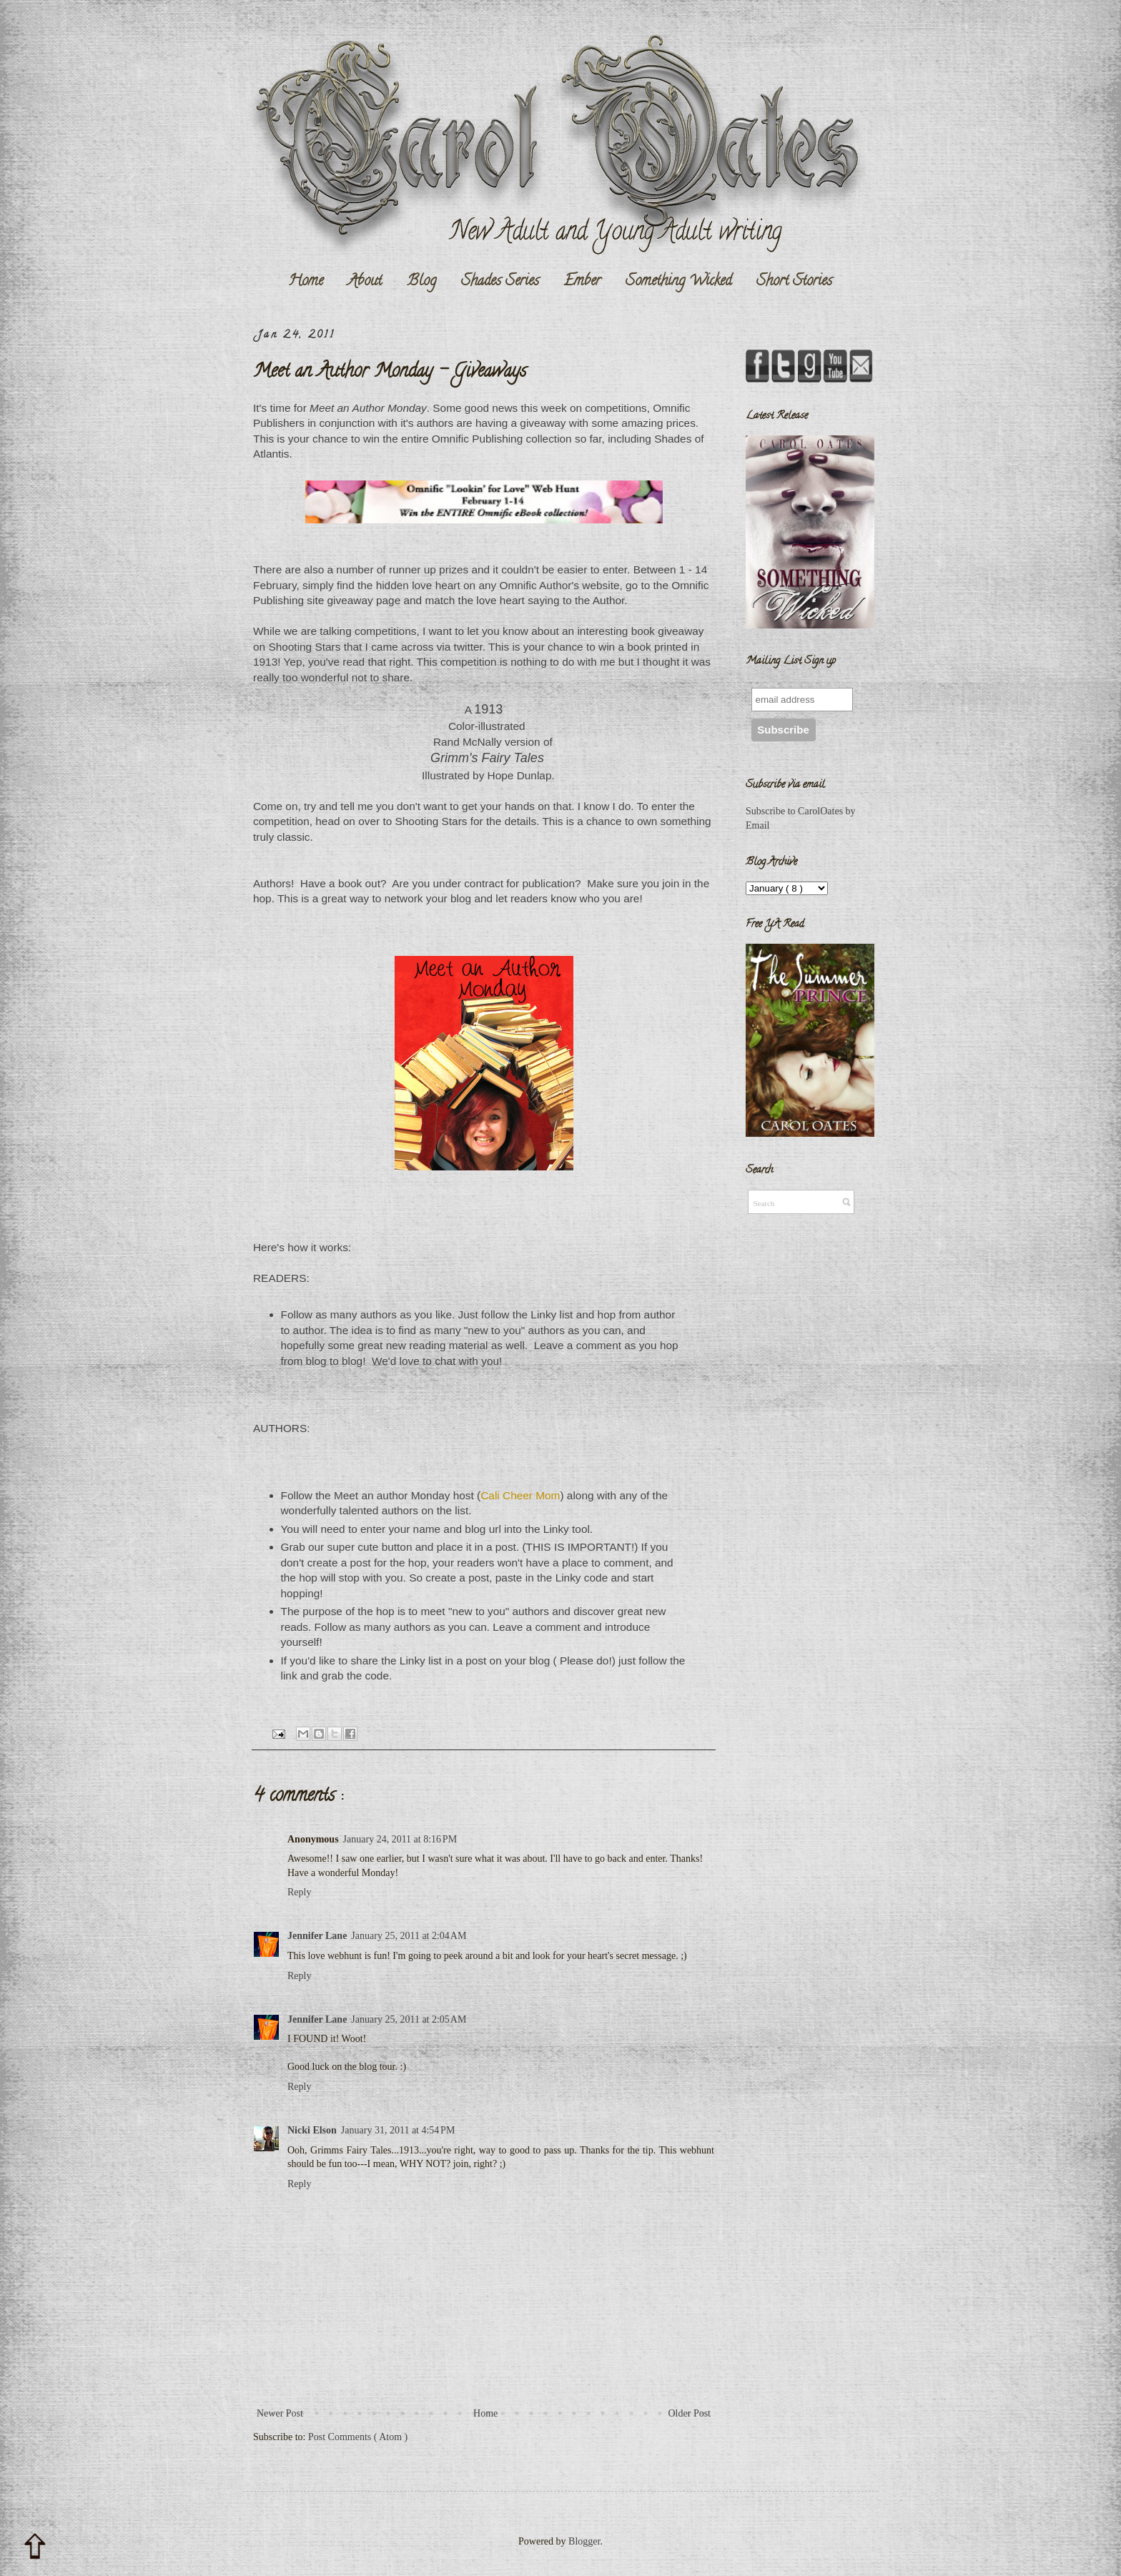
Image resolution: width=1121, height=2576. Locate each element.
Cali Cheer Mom (520, 1495)
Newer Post (280, 2413)
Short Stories (794, 281)
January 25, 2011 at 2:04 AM (408, 1935)
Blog (421, 281)
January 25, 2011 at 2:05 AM (408, 2019)
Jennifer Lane (317, 1935)
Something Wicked (678, 281)
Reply (299, 1892)
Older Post (689, 2413)
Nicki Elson (312, 2130)
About (365, 281)
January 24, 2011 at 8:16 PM (400, 1839)
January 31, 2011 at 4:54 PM (398, 2130)
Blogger (584, 2541)
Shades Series (500, 281)
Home (305, 281)
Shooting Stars (304, 647)
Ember (582, 281)
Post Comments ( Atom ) (358, 2437)
